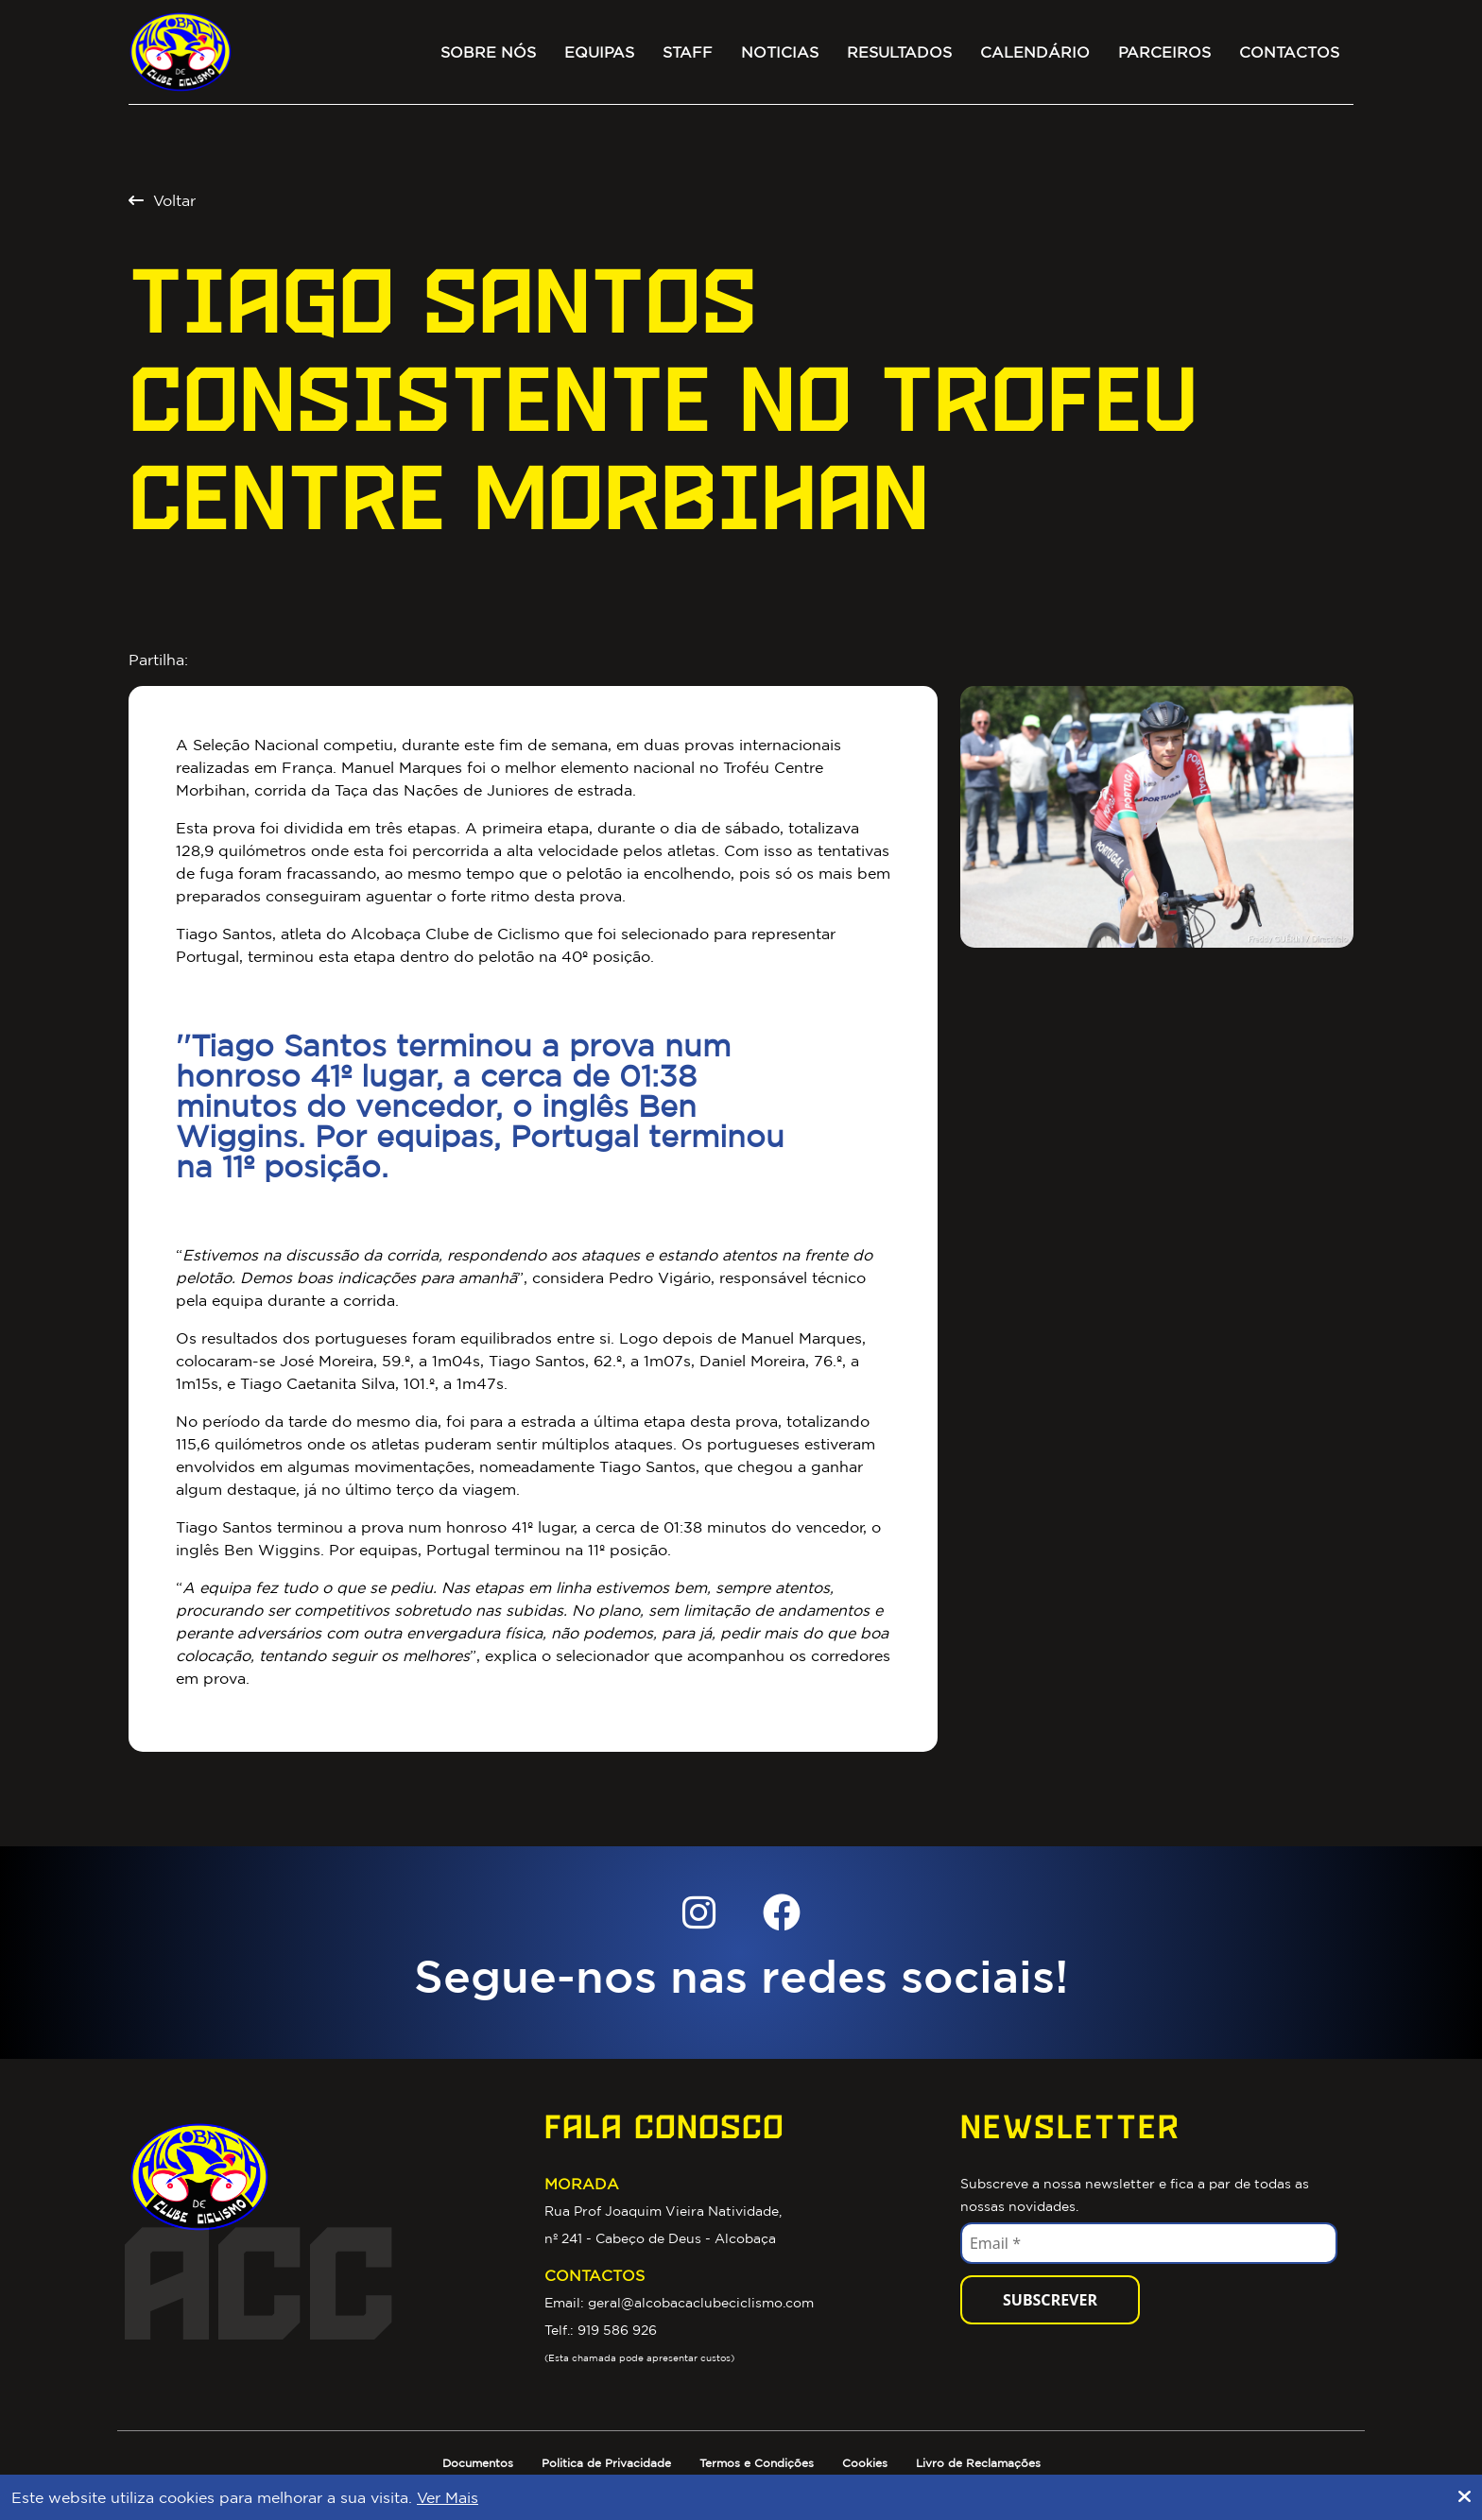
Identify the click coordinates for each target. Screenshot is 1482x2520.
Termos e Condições (756, 2463)
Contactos (1289, 51)
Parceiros (1164, 51)
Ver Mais (447, 2497)
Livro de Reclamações (978, 2463)
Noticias (780, 51)
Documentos (477, 2463)
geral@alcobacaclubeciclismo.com (701, 2302)
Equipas (599, 51)
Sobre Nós (488, 51)
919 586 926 (617, 2330)
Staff (688, 51)
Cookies (864, 2463)
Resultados (899, 51)
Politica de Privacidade (606, 2463)
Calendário (1035, 51)
